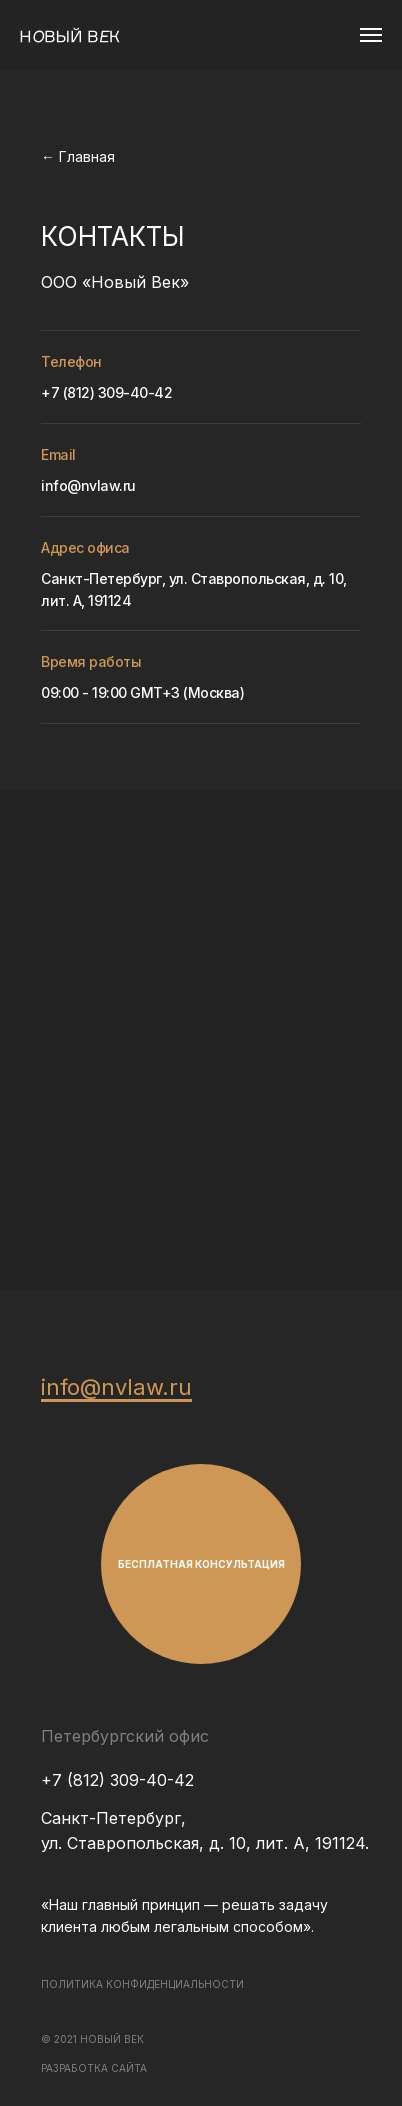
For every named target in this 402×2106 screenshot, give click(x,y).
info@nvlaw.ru (88, 485)
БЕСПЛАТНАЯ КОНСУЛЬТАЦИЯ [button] (201, 1564)
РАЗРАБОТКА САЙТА (94, 2068)
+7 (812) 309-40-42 (106, 392)
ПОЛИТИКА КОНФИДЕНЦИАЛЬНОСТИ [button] (142, 1984)
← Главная (78, 156)
